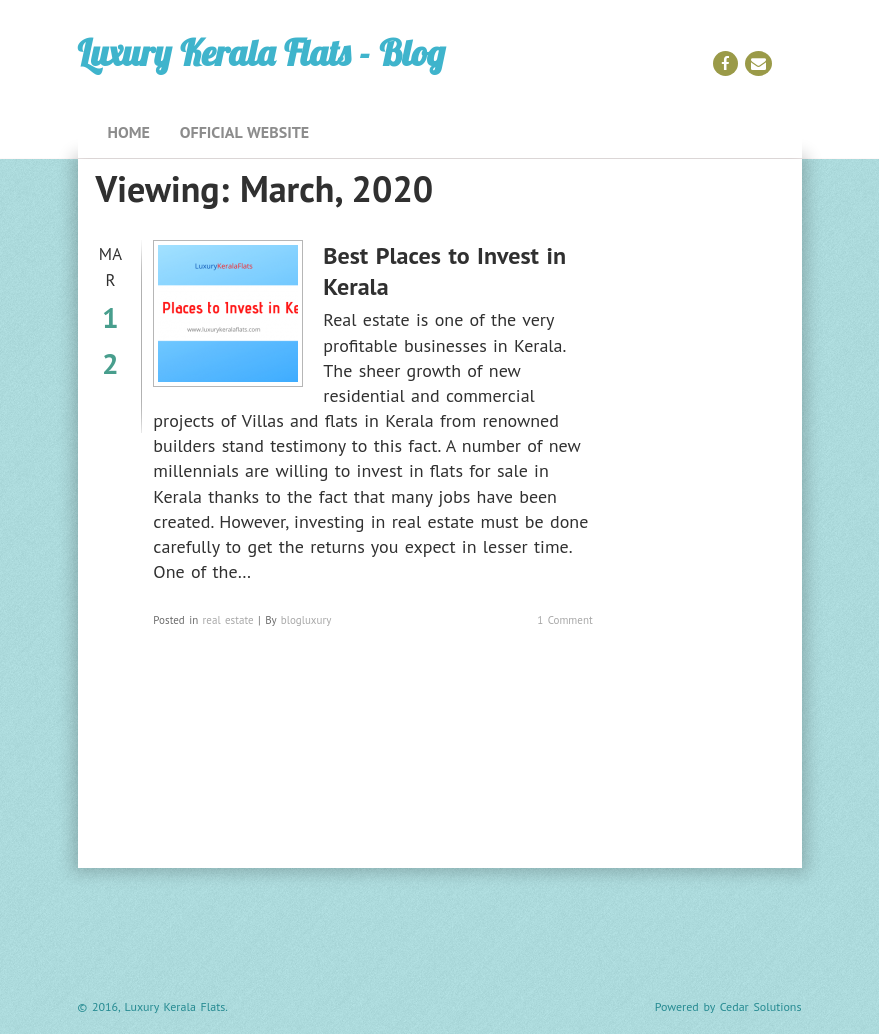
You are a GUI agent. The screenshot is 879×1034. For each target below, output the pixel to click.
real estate (228, 620)
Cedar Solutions (761, 1006)
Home (129, 132)
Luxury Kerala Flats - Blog (261, 52)
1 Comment (564, 620)
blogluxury (306, 620)
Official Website (244, 132)
